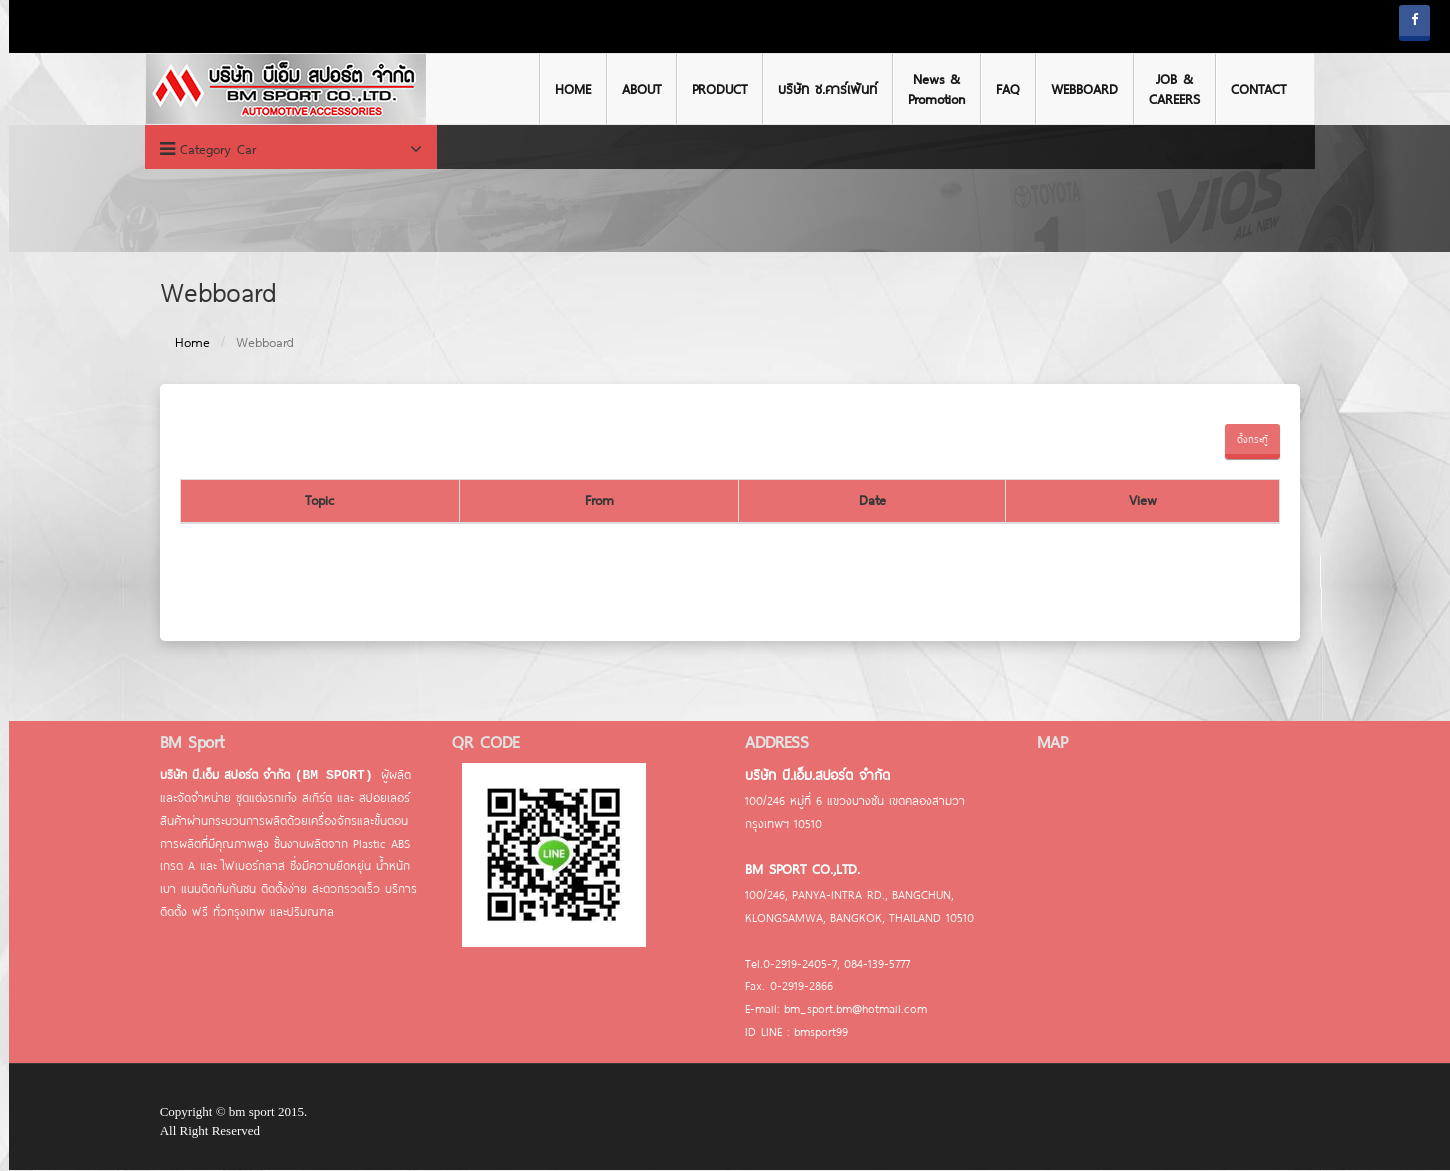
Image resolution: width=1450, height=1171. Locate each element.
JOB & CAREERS (1169, 89)
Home (187, 343)
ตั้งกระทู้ (1247, 440)
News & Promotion (931, 89)
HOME (568, 89)
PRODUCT (714, 89)
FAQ (1003, 89)
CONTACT (1253, 89)
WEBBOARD (1079, 89)
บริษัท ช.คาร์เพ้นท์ (822, 89)
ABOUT (636, 89)
